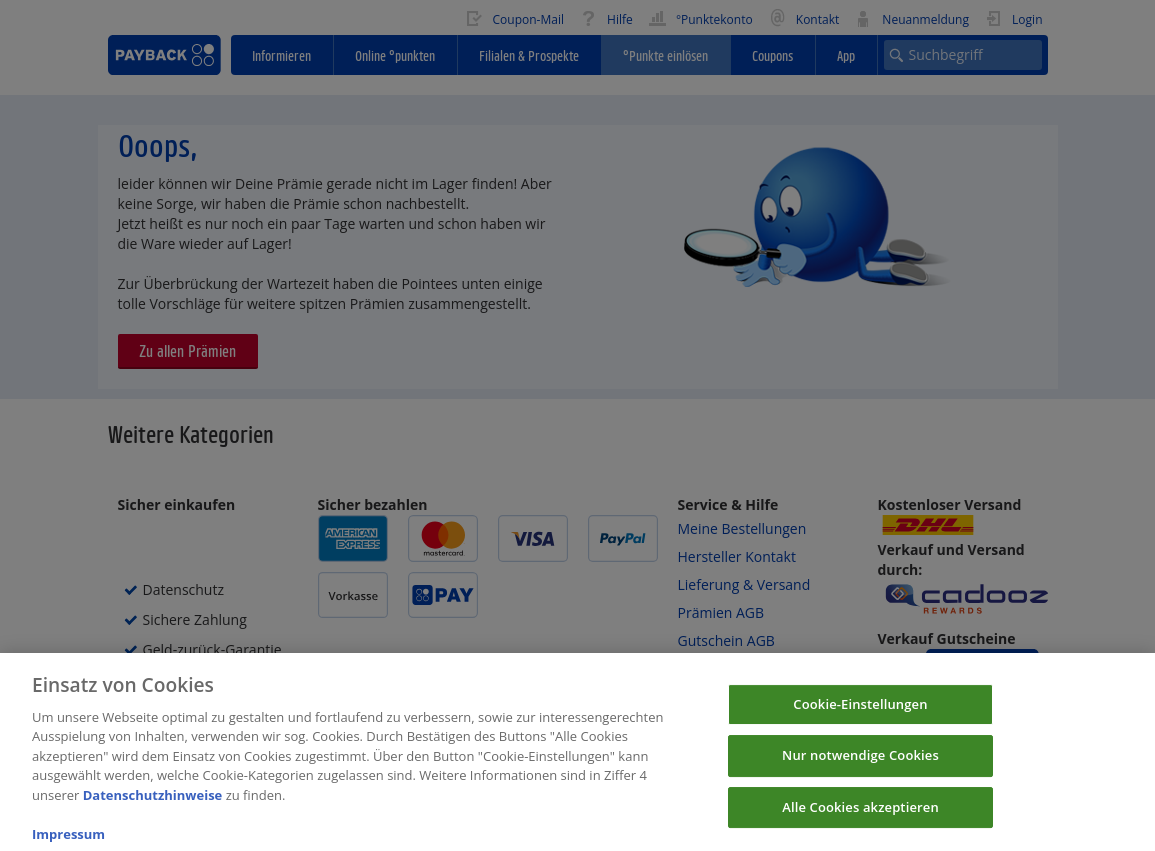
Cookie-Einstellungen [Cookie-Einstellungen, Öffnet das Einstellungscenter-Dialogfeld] (860, 714)
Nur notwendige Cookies (860, 766)
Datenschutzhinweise (153, 806)
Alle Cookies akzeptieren (860, 818)
